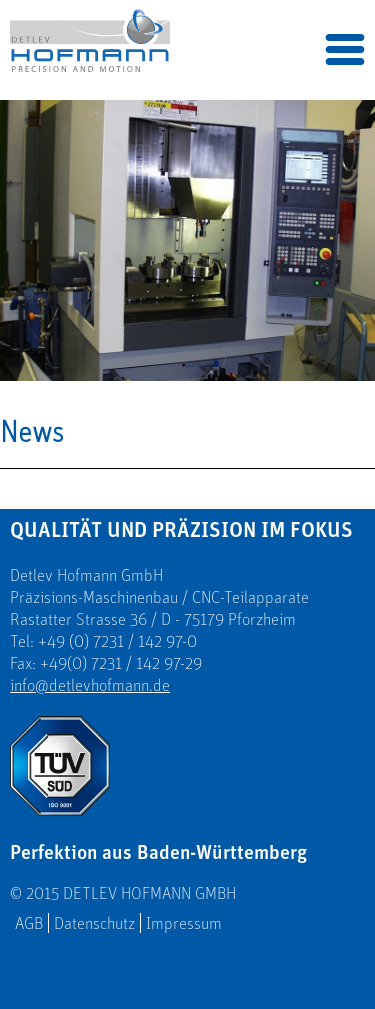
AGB (29, 923)
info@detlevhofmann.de (90, 685)
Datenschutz (94, 923)
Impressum (184, 923)
